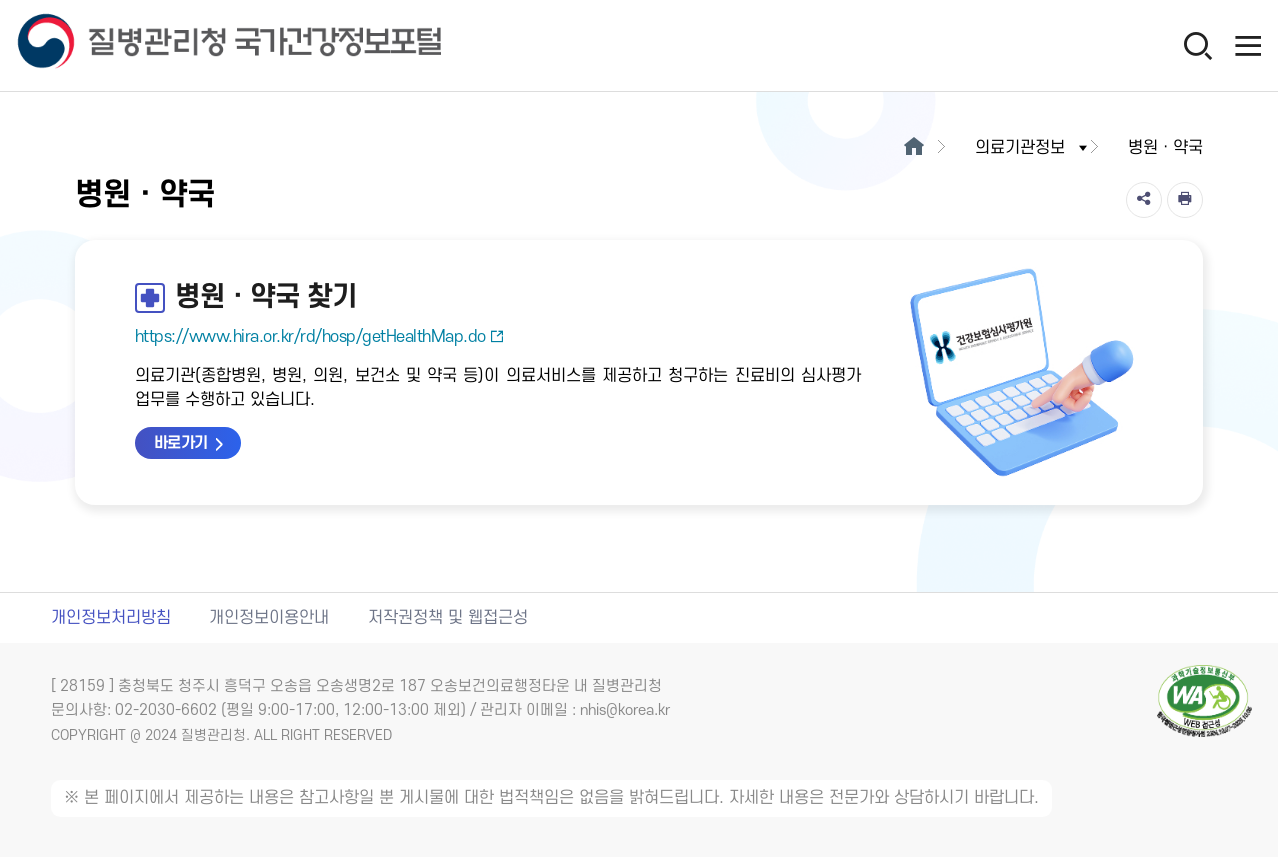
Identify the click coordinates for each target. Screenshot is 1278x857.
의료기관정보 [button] (1033, 148)
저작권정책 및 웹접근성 (448, 618)
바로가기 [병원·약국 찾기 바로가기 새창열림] (181, 443)
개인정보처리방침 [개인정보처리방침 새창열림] (111, 618)
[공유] (1144, 200)
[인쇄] (1185, 200)
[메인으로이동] (913, 148)
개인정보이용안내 (269, 618)
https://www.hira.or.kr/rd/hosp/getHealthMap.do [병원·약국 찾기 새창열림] (320, 337)
